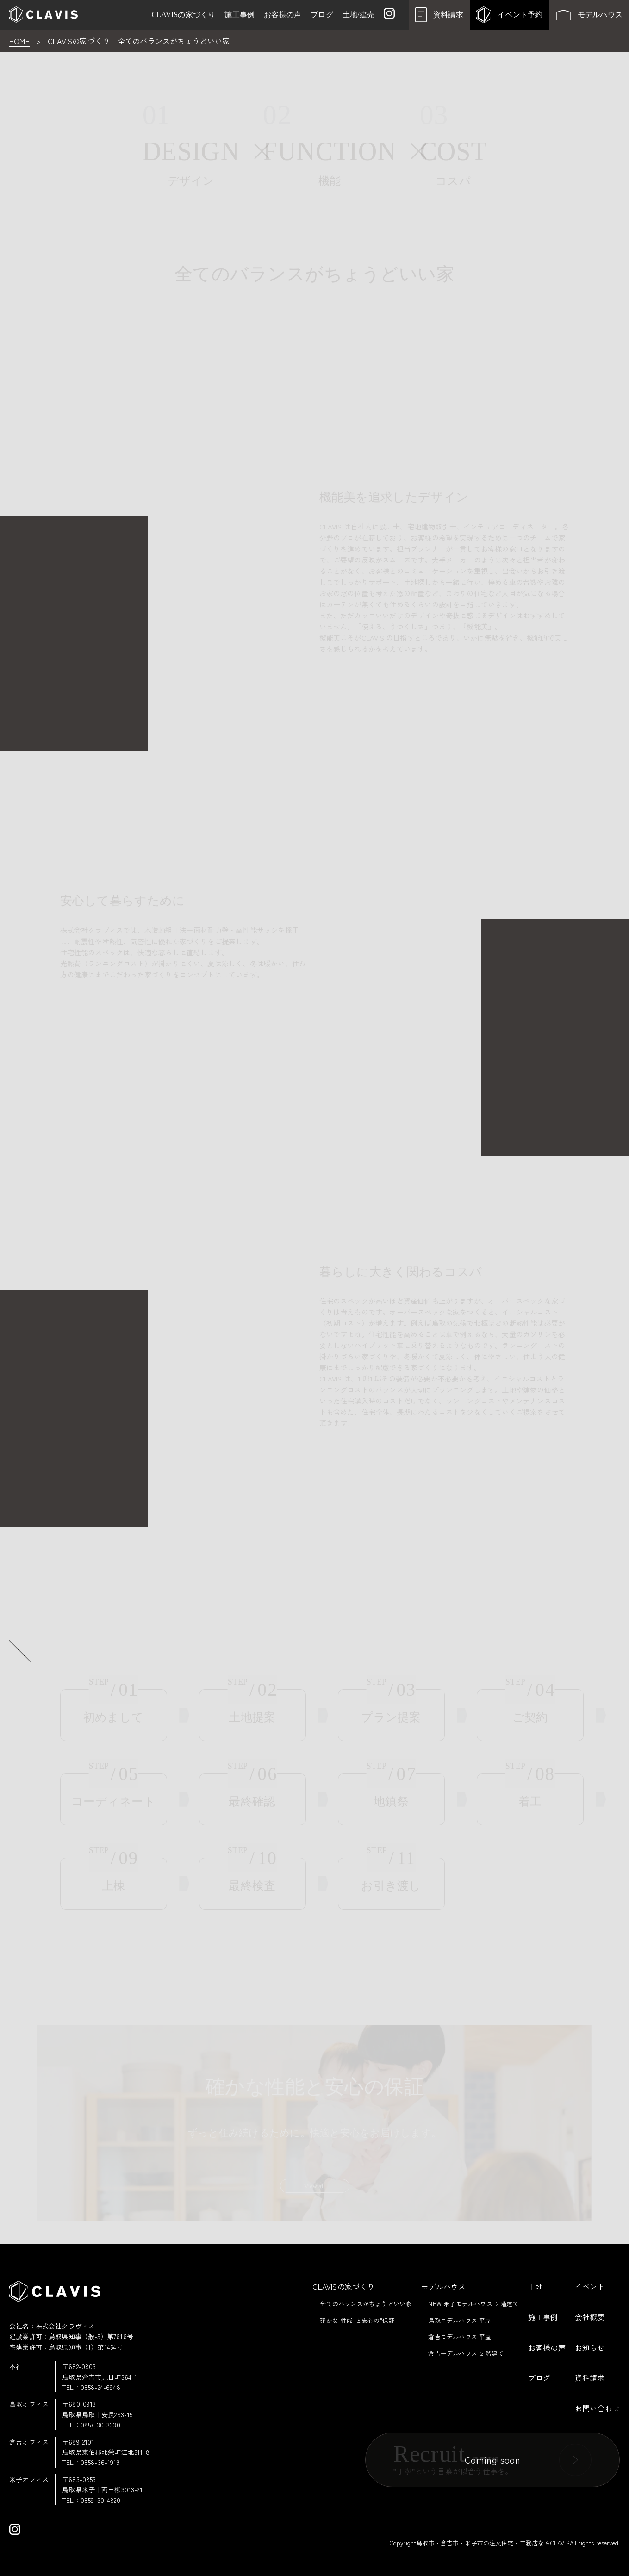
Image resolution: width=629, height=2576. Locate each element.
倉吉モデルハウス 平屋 (459, 2336)
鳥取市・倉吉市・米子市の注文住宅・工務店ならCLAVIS (493, 2543)
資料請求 (590, 2377)
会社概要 (590, 2316)
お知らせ (590, 2347)
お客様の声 (547, 2347)
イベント (590, 2286)
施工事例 (543, 2316)
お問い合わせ (597, 2408)
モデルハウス (443, 2286)
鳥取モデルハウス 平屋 (459, 2320)
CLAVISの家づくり (343, 2286)
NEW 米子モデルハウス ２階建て (473, 2303)
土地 (535, 2286)
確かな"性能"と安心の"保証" (358, 2320)
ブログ (539, 2377)
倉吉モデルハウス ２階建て (466, 2353)
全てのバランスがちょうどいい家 (365, 2303)
